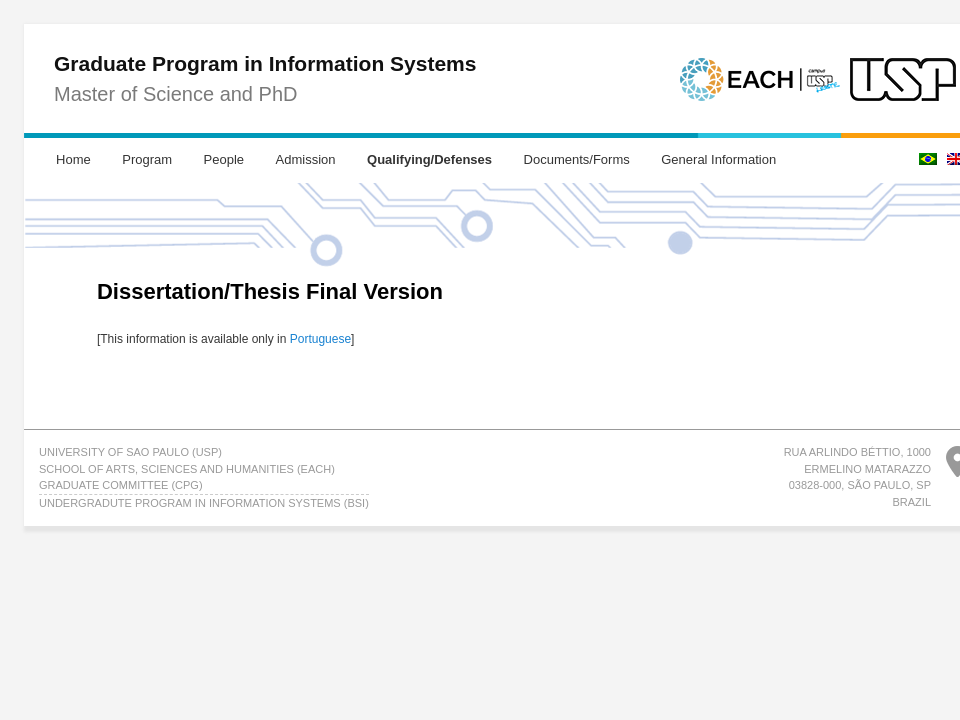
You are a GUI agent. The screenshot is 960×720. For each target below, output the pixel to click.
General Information (718, 159)
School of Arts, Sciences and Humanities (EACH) (187, 469)
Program (147, 159)
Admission (306, 159)
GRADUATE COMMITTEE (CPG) (121, 485)
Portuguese (320, 339)
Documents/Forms (577, 159)
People (224, 159)
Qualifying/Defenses (429, 159)
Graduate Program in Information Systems (265, 63)
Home (73, 159)
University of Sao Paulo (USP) (130, 452)
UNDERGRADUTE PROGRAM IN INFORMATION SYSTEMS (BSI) (204, 503)
